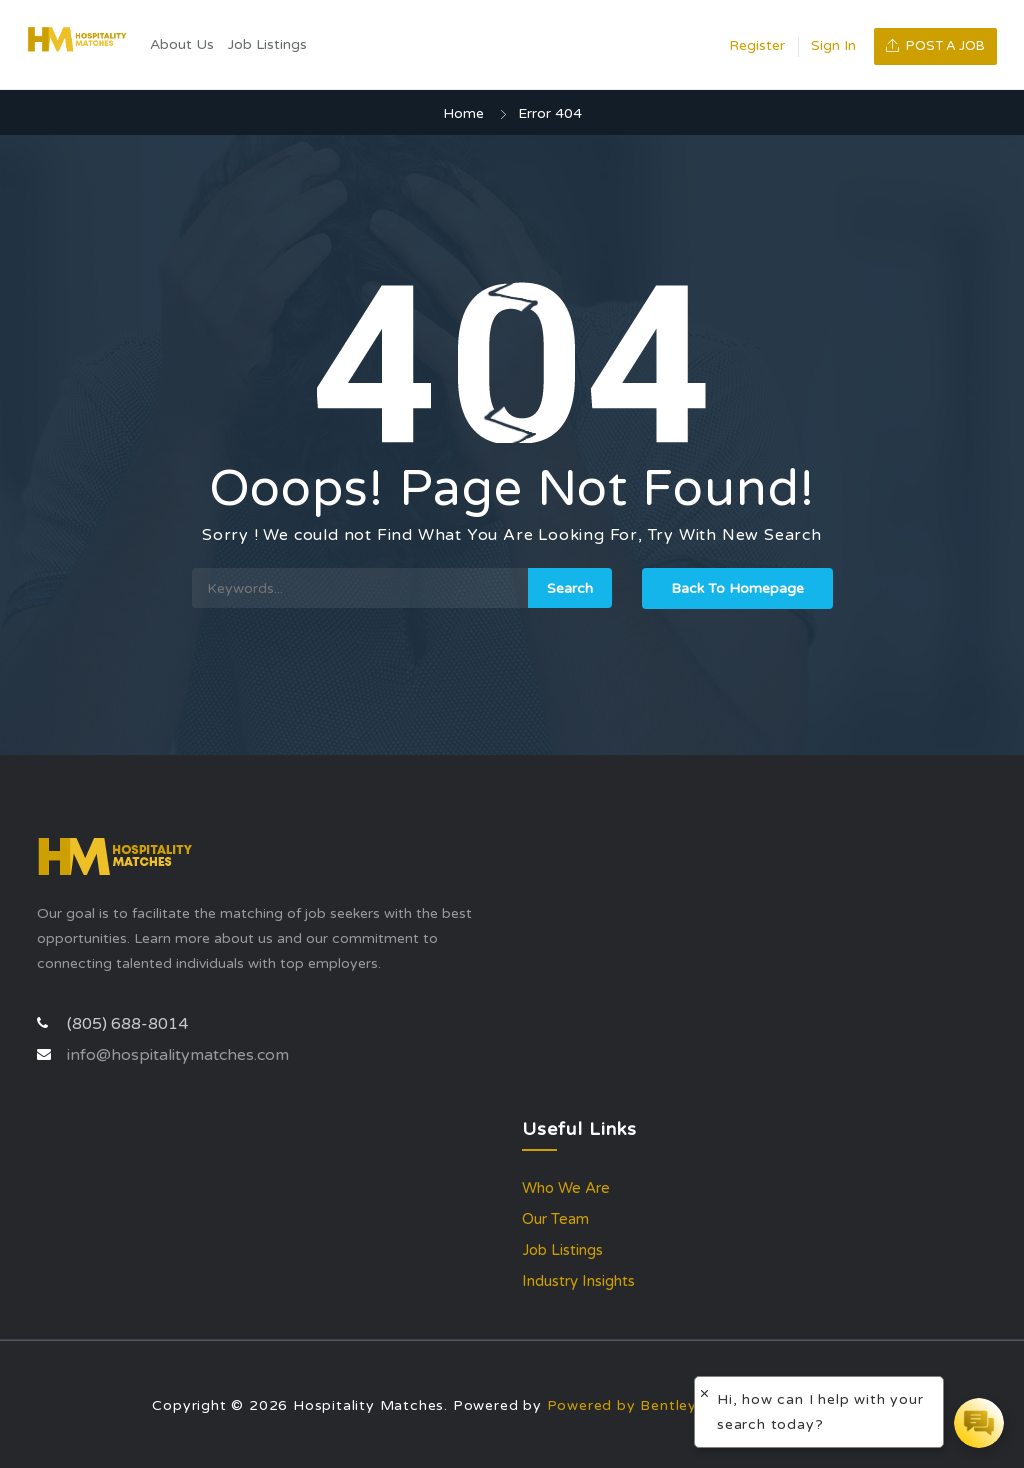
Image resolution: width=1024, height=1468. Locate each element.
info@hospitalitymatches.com (178, 1055)
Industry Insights (578, 1281)
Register (757, 45)
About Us (182, 44)
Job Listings (267, 44)
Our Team (555, 1219)
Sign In (833, 45)
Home (463, 113)
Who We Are (566, 1188)
